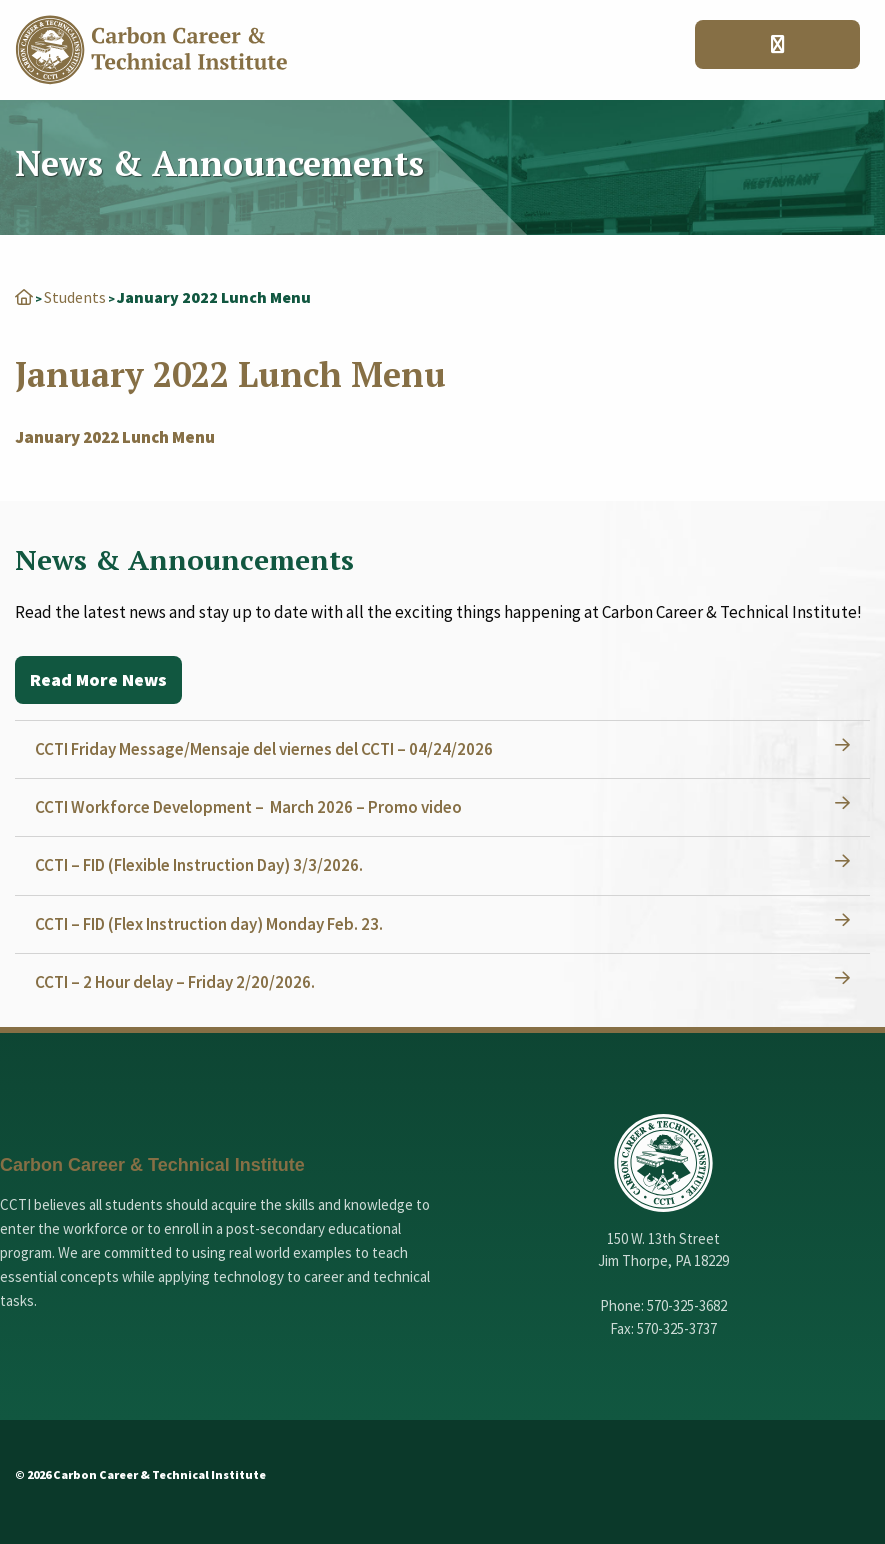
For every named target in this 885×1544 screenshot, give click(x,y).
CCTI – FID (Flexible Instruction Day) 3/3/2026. (199, 865)
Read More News (98, 679)
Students (75, 297)
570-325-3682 (687, 1305)
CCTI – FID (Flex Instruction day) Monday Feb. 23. (209, 924)
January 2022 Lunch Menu (115, 437)
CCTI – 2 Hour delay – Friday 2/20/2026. (175, 982)
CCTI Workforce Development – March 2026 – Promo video (248, 807)
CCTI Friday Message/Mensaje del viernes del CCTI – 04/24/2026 (264, 749)
